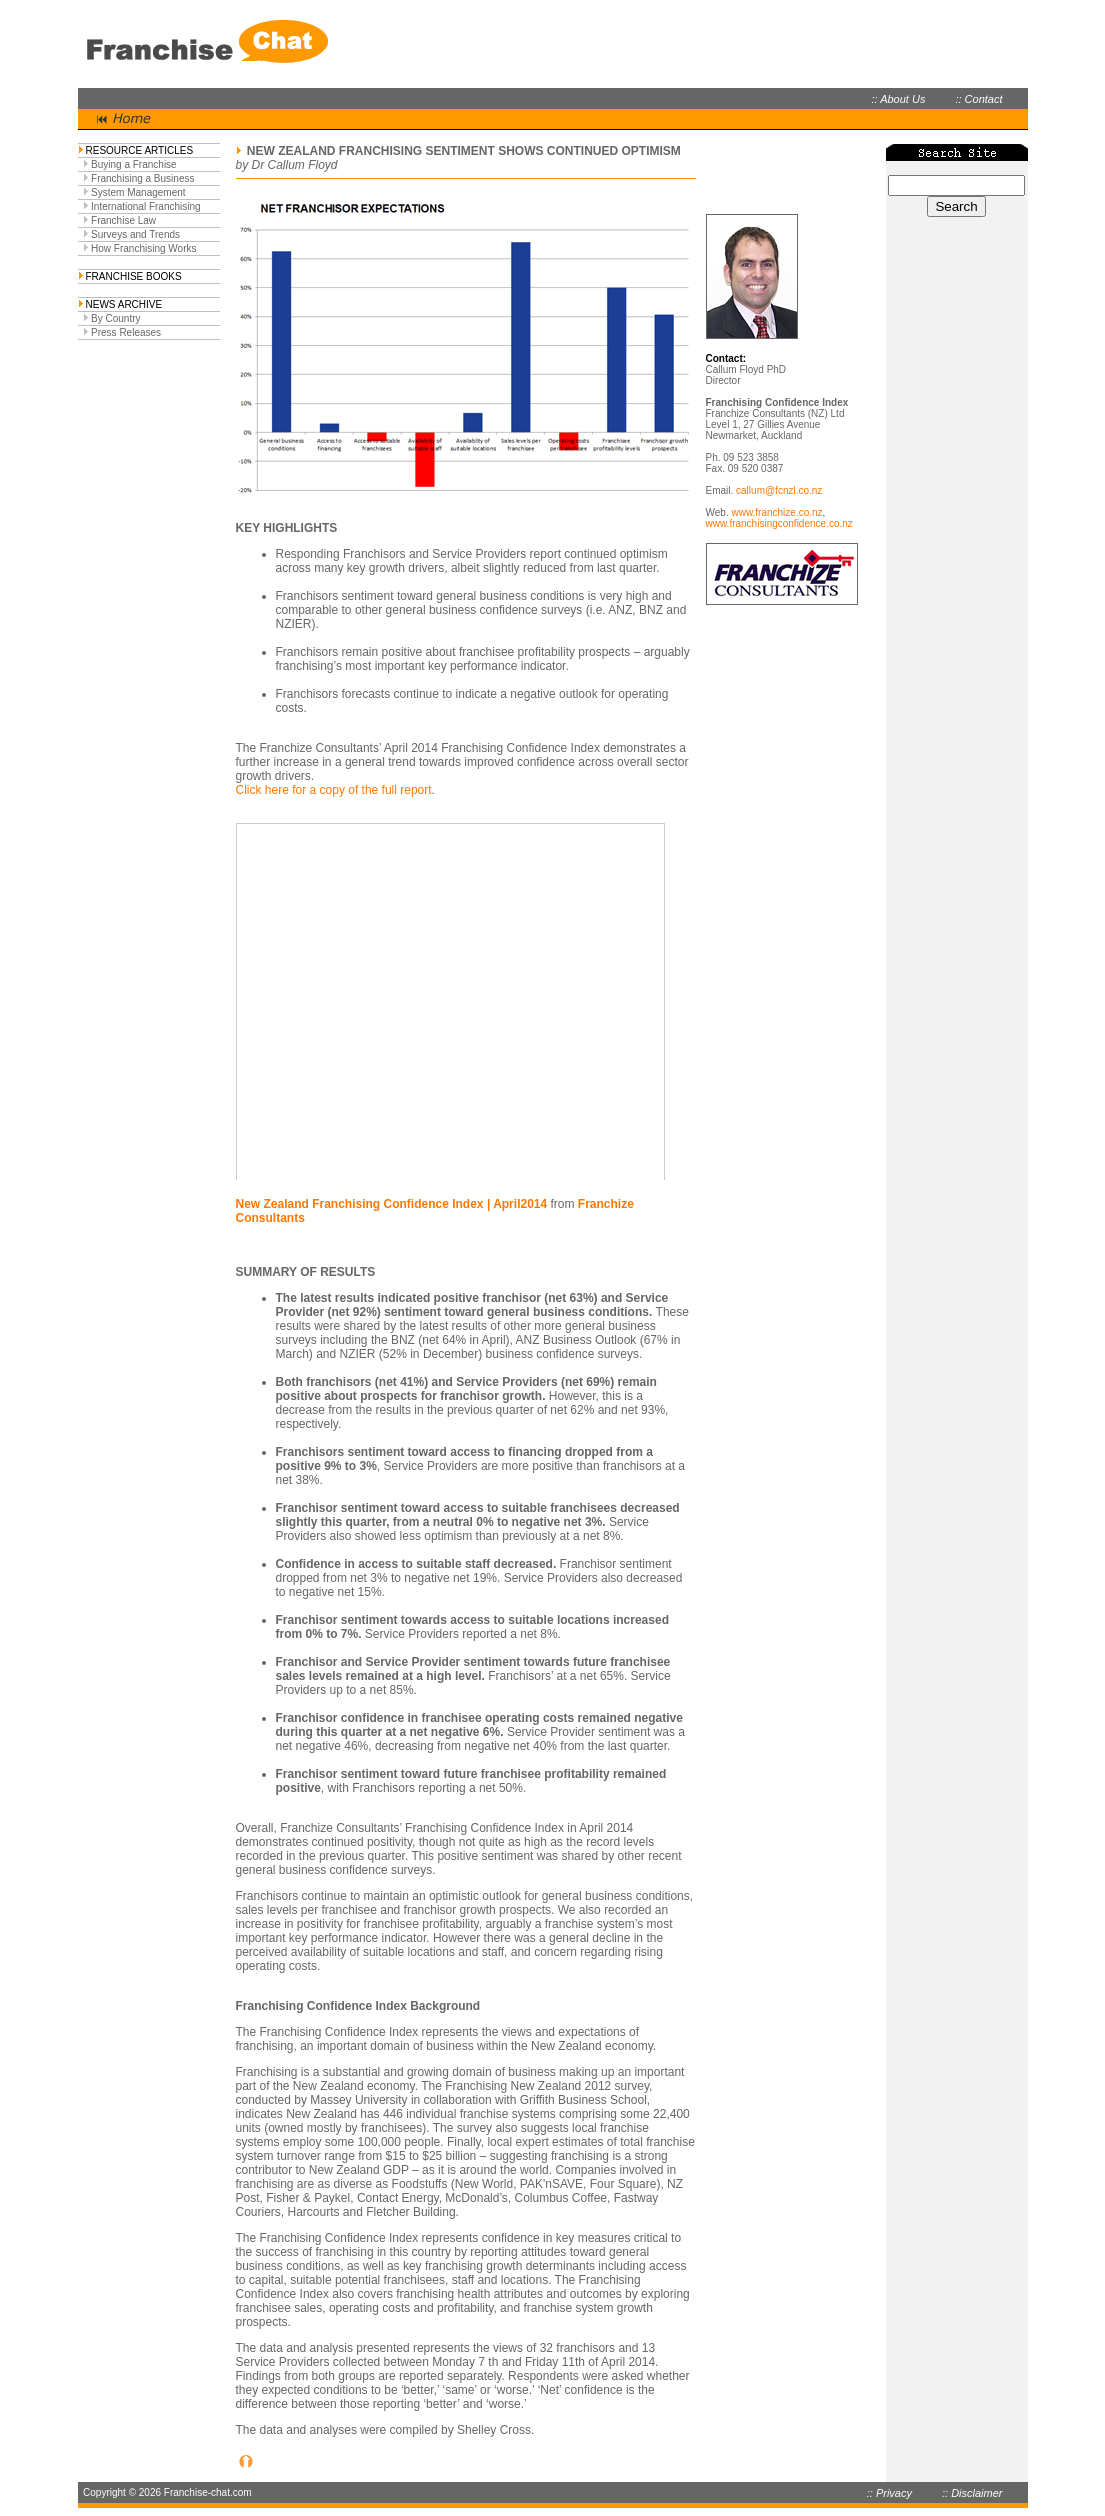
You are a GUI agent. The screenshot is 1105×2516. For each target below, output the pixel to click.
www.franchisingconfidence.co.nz (779, 523)
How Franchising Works (143, 248)
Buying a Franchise (134, 164)
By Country (115, 318)
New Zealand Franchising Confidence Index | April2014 (392, 1204)
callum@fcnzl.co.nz (779, 490)
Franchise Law (123, 220)
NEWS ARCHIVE (124, 304)
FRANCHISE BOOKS (134, 276)
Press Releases (126, 332)
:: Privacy (889, 2493)
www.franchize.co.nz (776, 512)
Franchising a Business (142, 178)
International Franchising (146, 206)
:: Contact (978, 99)
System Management (138, 192)
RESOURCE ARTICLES (140, 150)
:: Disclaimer (972, 2493)
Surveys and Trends (135, 234)
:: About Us (898, 99)
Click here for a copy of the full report (334, 790)
